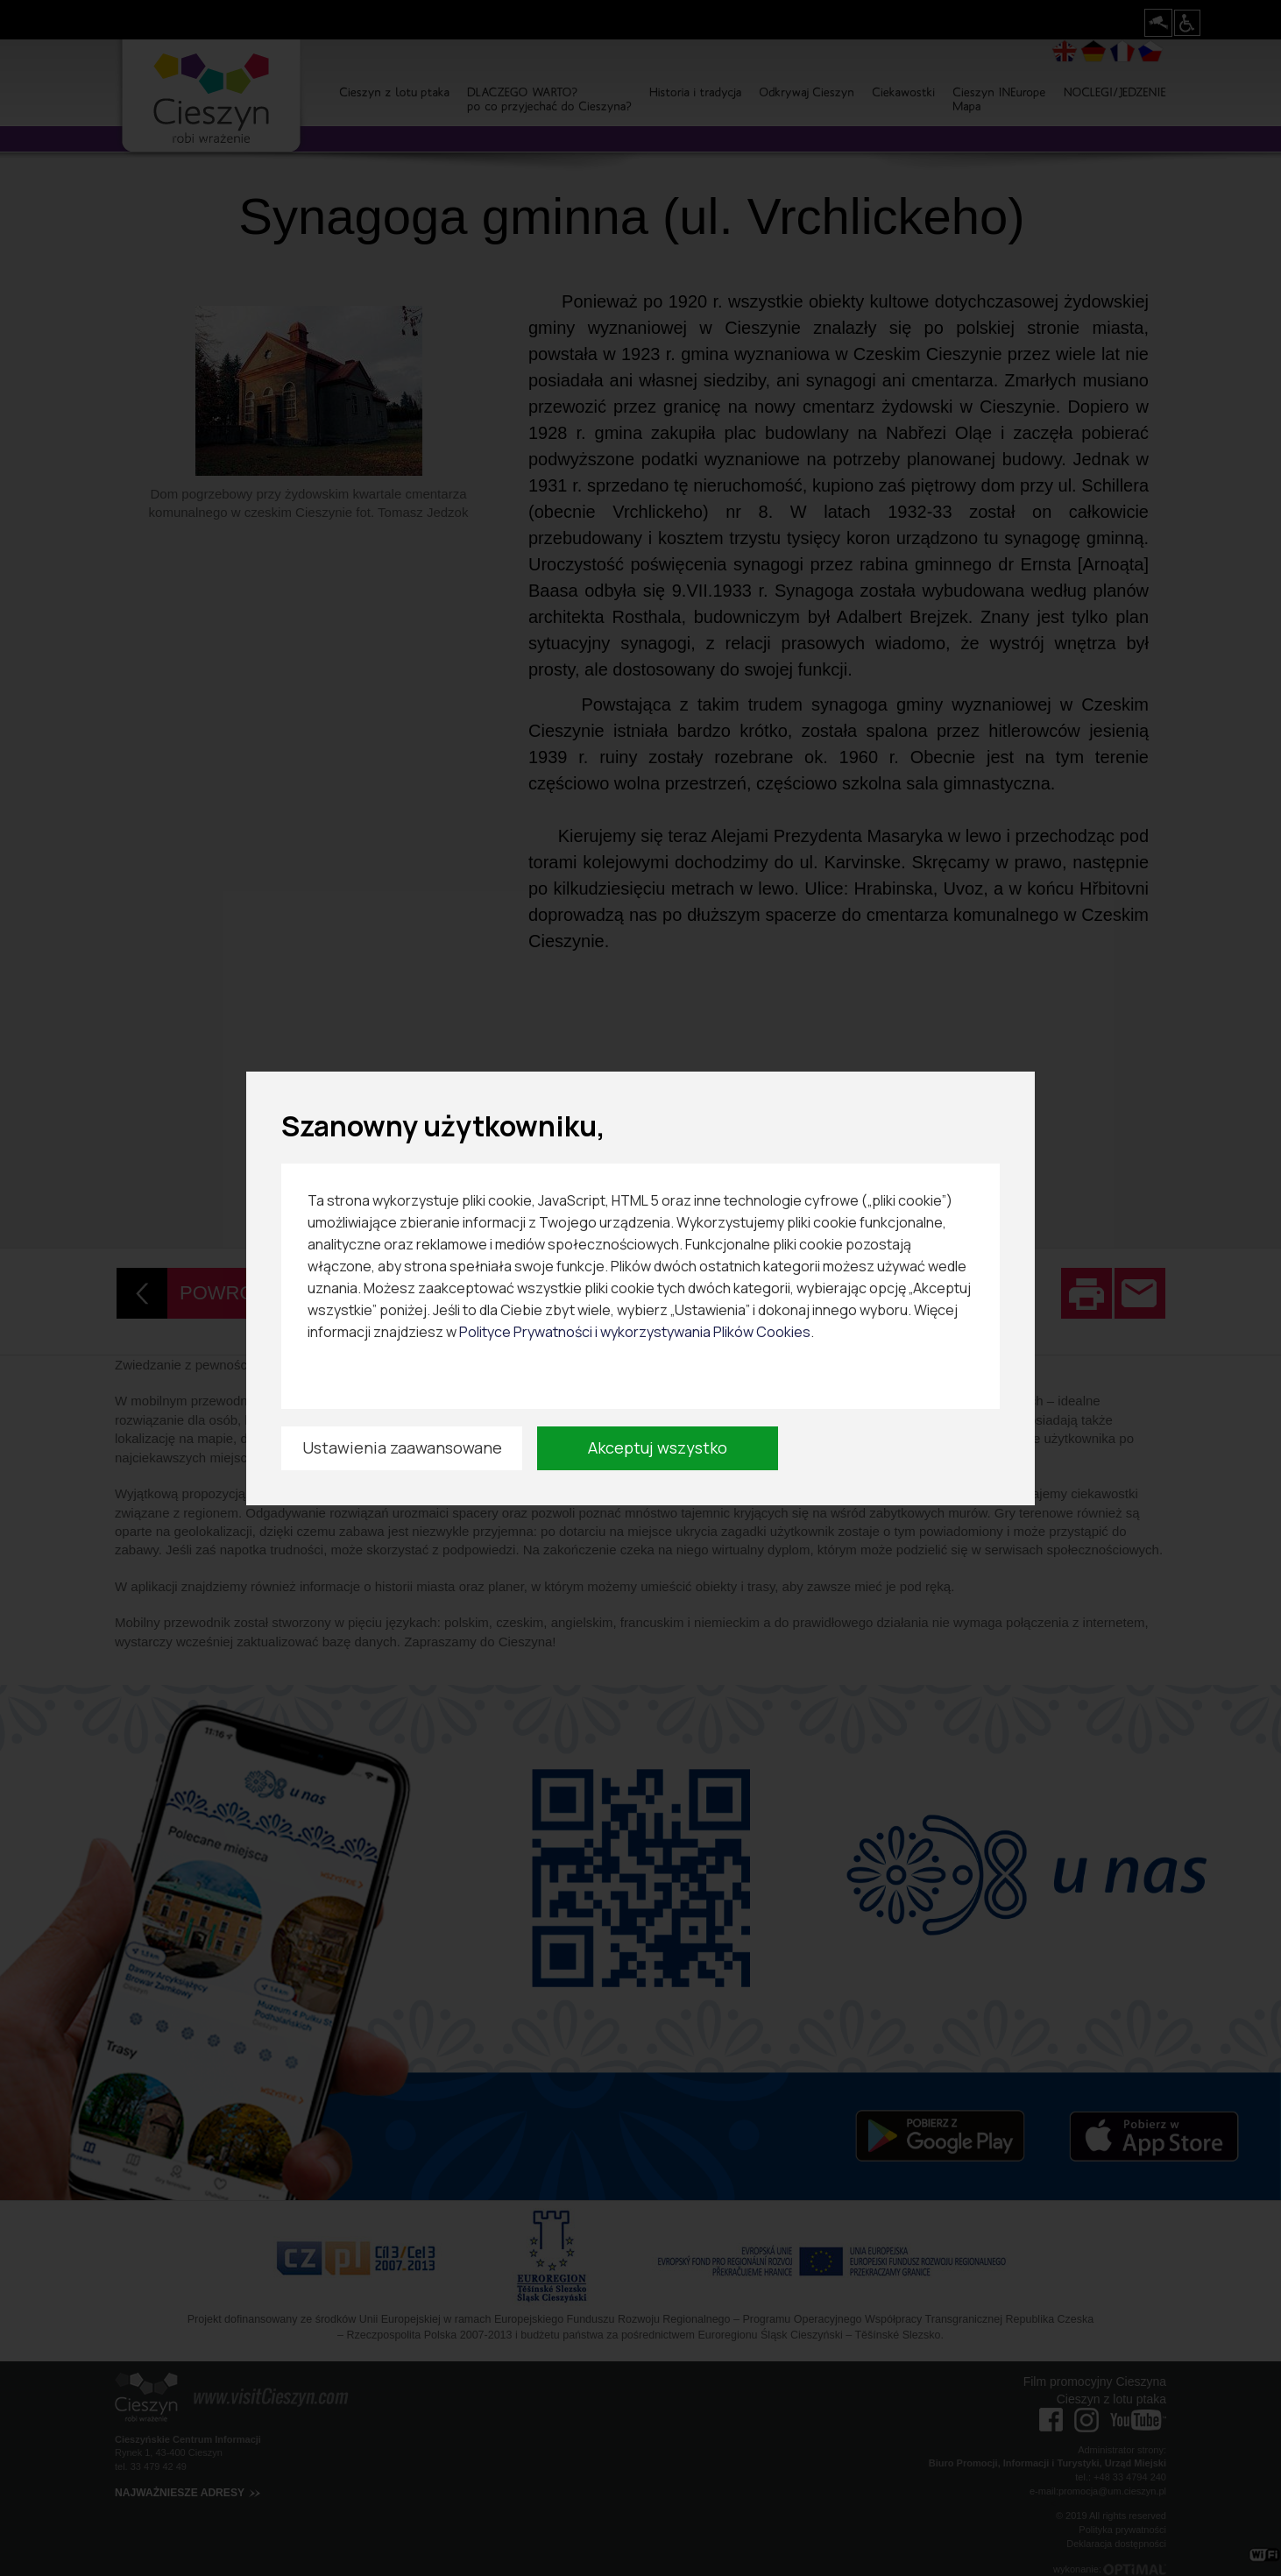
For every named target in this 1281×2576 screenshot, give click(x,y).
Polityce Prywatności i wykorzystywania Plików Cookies (634, 1331)
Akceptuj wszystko (657, 1447)
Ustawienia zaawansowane (402, 1447)
